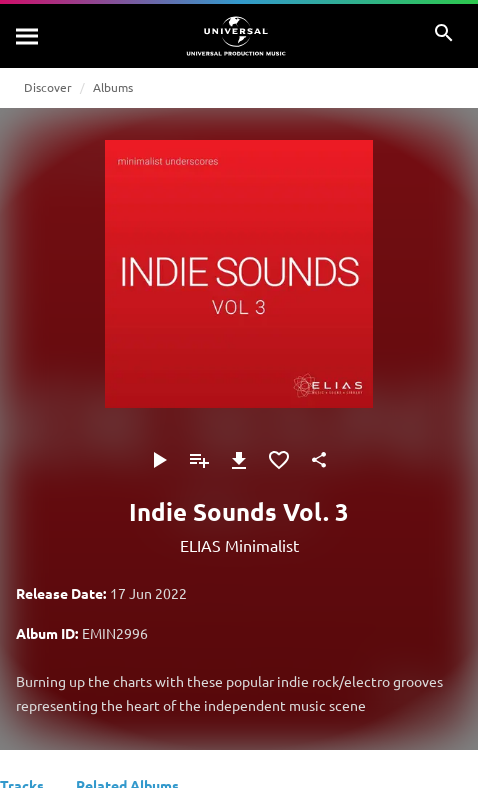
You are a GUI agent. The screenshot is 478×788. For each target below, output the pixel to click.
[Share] (319, 460)
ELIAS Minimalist (239, 545)
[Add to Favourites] (279, 460)
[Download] (239, 460)
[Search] (28, 36)
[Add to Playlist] (199, 460)
